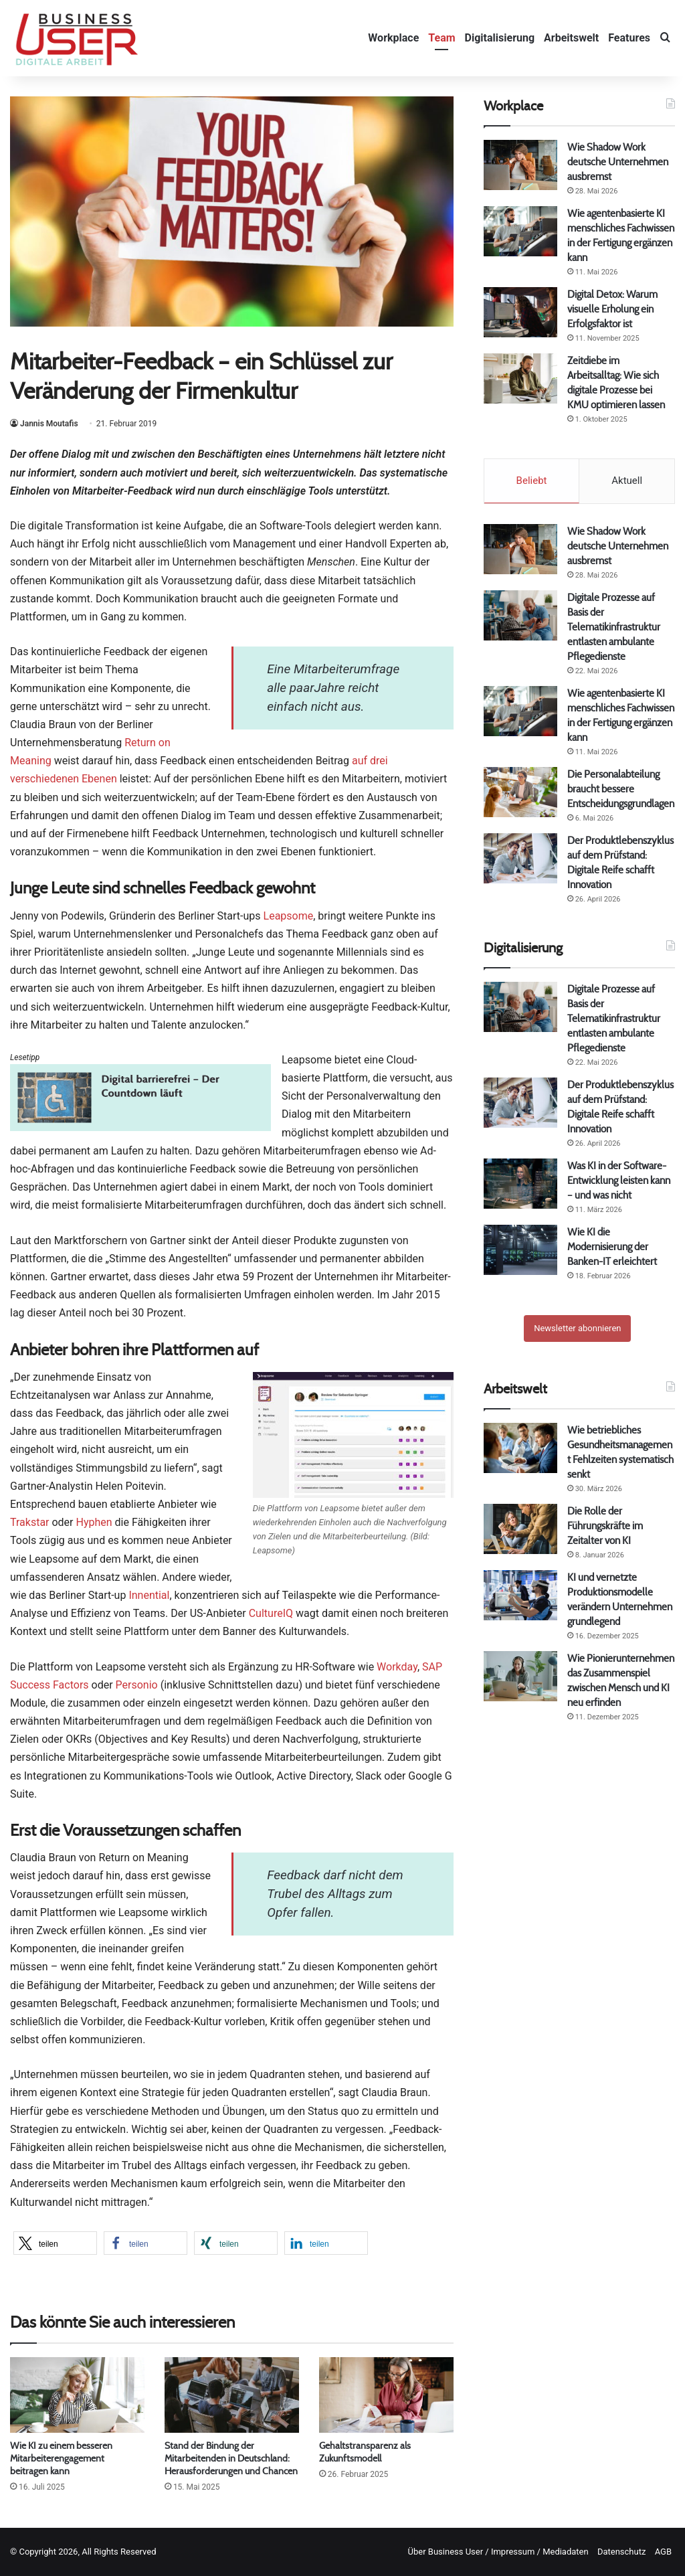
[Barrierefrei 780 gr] (140, 1127)
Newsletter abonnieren (577, 1328)
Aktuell (626, 481)
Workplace (393, 37)
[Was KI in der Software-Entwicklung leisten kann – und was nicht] (520, 1183)
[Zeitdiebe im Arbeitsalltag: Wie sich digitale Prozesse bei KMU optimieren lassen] (520, 378)
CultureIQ (271, 1613)
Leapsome (289, 916)
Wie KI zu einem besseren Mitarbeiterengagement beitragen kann (61, 2458)
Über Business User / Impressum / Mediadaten (498, 2552)
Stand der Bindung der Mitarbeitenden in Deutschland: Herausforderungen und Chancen (231, 2458)
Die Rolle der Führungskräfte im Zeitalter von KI (605, 1526)
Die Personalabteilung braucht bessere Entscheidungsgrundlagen (620, 789)
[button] (55, 2243)
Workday (397, 1666)
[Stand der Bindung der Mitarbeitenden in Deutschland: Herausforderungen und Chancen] (232, 2395)
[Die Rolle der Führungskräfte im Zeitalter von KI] (520, 1529)
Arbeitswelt (571, 37)
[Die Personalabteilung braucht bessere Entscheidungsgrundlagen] (520, 792)
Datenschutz (621, 2552)
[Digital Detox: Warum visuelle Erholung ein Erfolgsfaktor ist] (520, 312)
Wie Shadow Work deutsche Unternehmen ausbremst (617, 162)
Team (441, 37)
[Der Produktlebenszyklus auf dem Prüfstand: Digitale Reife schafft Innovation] (520, 858)
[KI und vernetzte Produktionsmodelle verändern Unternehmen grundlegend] (520, 1595)
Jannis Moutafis (49, 423)
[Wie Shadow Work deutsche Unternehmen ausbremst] (520, 165)
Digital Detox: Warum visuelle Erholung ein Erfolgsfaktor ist (612, 309)
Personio (137, 1685)
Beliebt (531, 481)
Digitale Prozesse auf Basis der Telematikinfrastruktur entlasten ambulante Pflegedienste (613, 627)
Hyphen (94, 1522)
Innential (148, 1595)
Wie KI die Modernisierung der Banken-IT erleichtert (612, 1246)
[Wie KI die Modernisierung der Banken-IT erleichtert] (520, 1250)
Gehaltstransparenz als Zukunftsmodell (365, 2451)
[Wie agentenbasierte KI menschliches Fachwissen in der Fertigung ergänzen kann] (520, 231)
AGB (663, 2552)
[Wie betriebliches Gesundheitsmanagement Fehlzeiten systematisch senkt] (520, 1448)
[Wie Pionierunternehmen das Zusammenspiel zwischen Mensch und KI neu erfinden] (520, 1676)
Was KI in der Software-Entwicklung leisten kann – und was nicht (618, 1180)
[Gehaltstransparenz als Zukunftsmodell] (386, 2395)
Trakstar (30, 1522)
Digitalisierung (499, 37)
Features (629, 37)
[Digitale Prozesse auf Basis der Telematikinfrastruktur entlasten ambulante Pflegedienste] (520, 615)
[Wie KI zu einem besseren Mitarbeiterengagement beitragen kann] (77, 2395)
